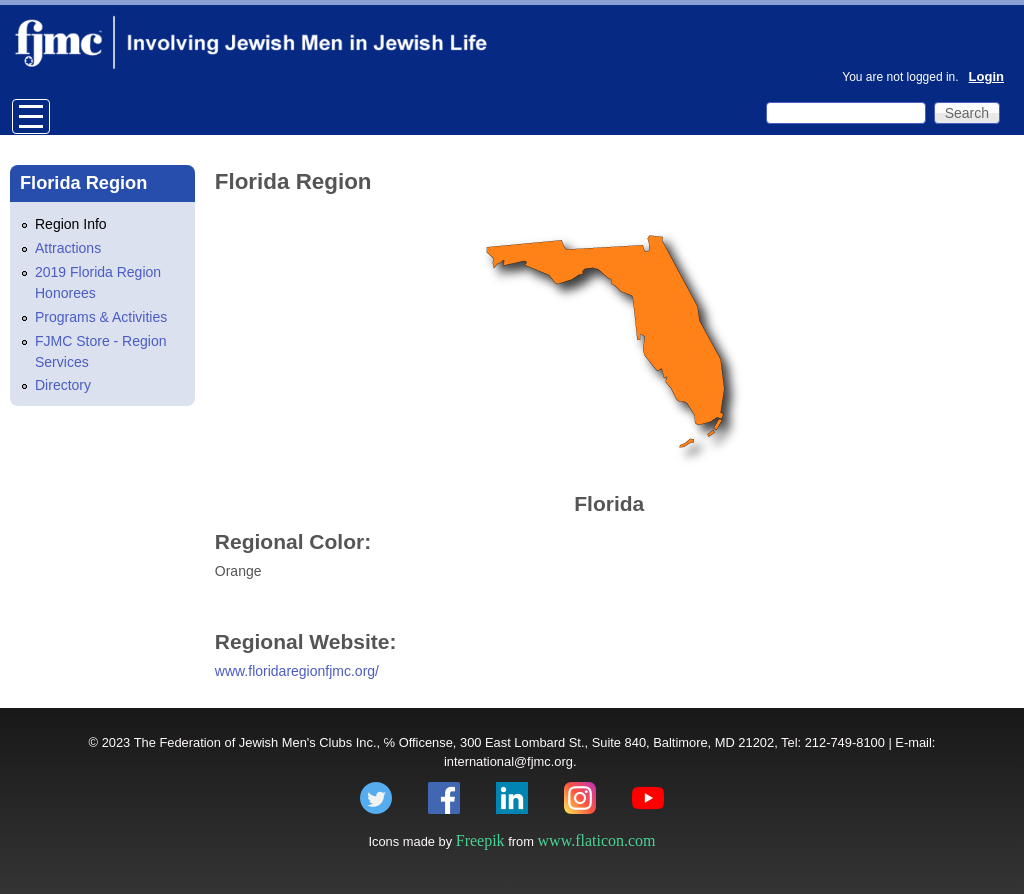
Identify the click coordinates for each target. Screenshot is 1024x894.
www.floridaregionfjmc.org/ (297, 671)
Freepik (480, 840)
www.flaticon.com (597, 840)
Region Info (71, 224)
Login (986, 76)
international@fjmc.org (508, 761)
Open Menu (31, 116)
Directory (63, 385)
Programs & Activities (101, 317)
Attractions (68, 248)
